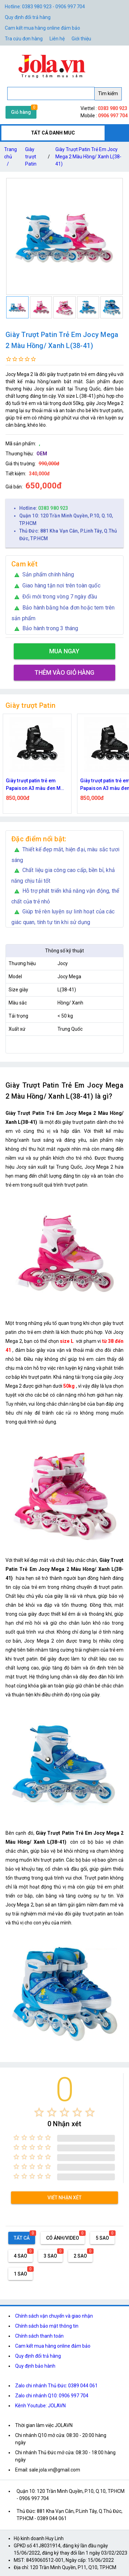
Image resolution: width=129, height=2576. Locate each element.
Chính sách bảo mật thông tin (46, 2326)
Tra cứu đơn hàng (24, 38)
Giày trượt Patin (30, 157)
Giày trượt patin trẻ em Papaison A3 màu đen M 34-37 (33, 785)
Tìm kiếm (108, 93)
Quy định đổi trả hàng (28, 17)
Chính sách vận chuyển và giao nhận (54, 2316)
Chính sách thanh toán (39, 2336)
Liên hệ (57, 38)
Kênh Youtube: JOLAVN (40, 2405)
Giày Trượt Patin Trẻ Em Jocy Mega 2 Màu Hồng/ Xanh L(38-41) (88, 157)
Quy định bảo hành (35, 2366)
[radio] (39, 2112)
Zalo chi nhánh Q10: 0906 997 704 (51, 2395)
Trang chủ (10, 158)
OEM (41, 453)
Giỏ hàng (21, 112)
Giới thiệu (81, 38)
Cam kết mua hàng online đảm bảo (42, 28)
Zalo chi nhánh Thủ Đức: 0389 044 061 (56, 2385)
